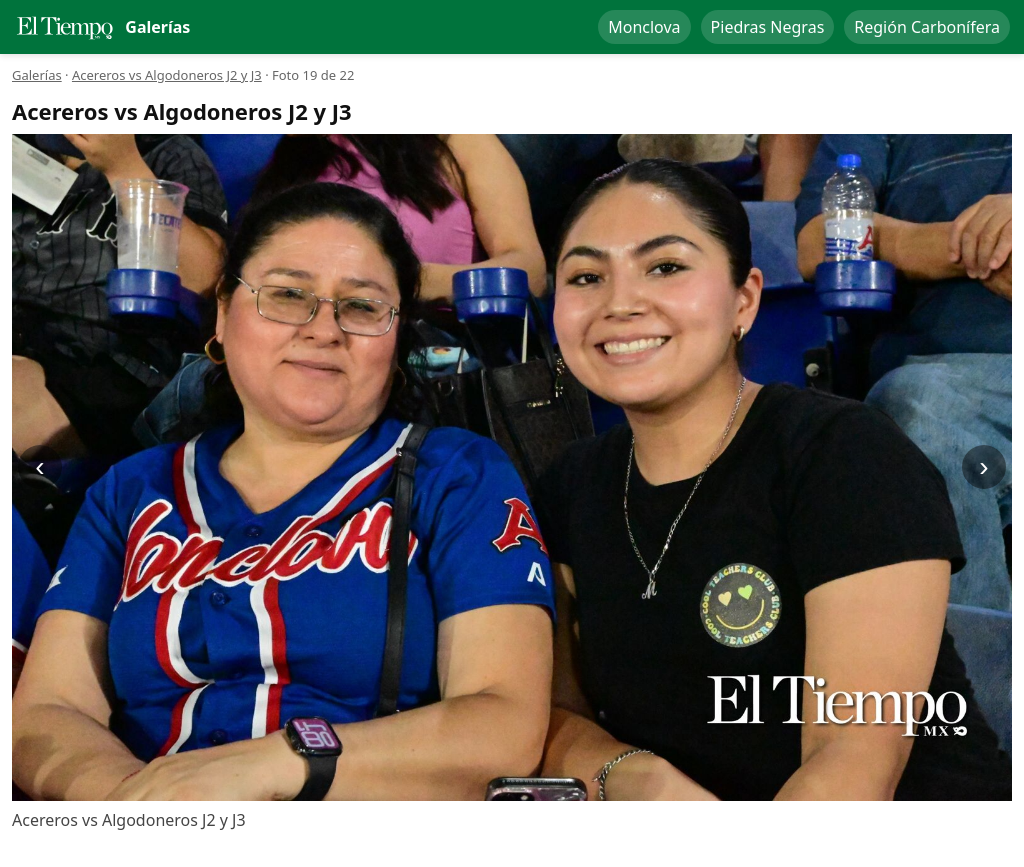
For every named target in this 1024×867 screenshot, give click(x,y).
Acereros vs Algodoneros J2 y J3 (167, 75)
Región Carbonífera (927, 27)
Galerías (37, 75)
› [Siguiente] (983, 466)
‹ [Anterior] (39, 466)
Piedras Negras (768, 27)
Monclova (644, 27)
